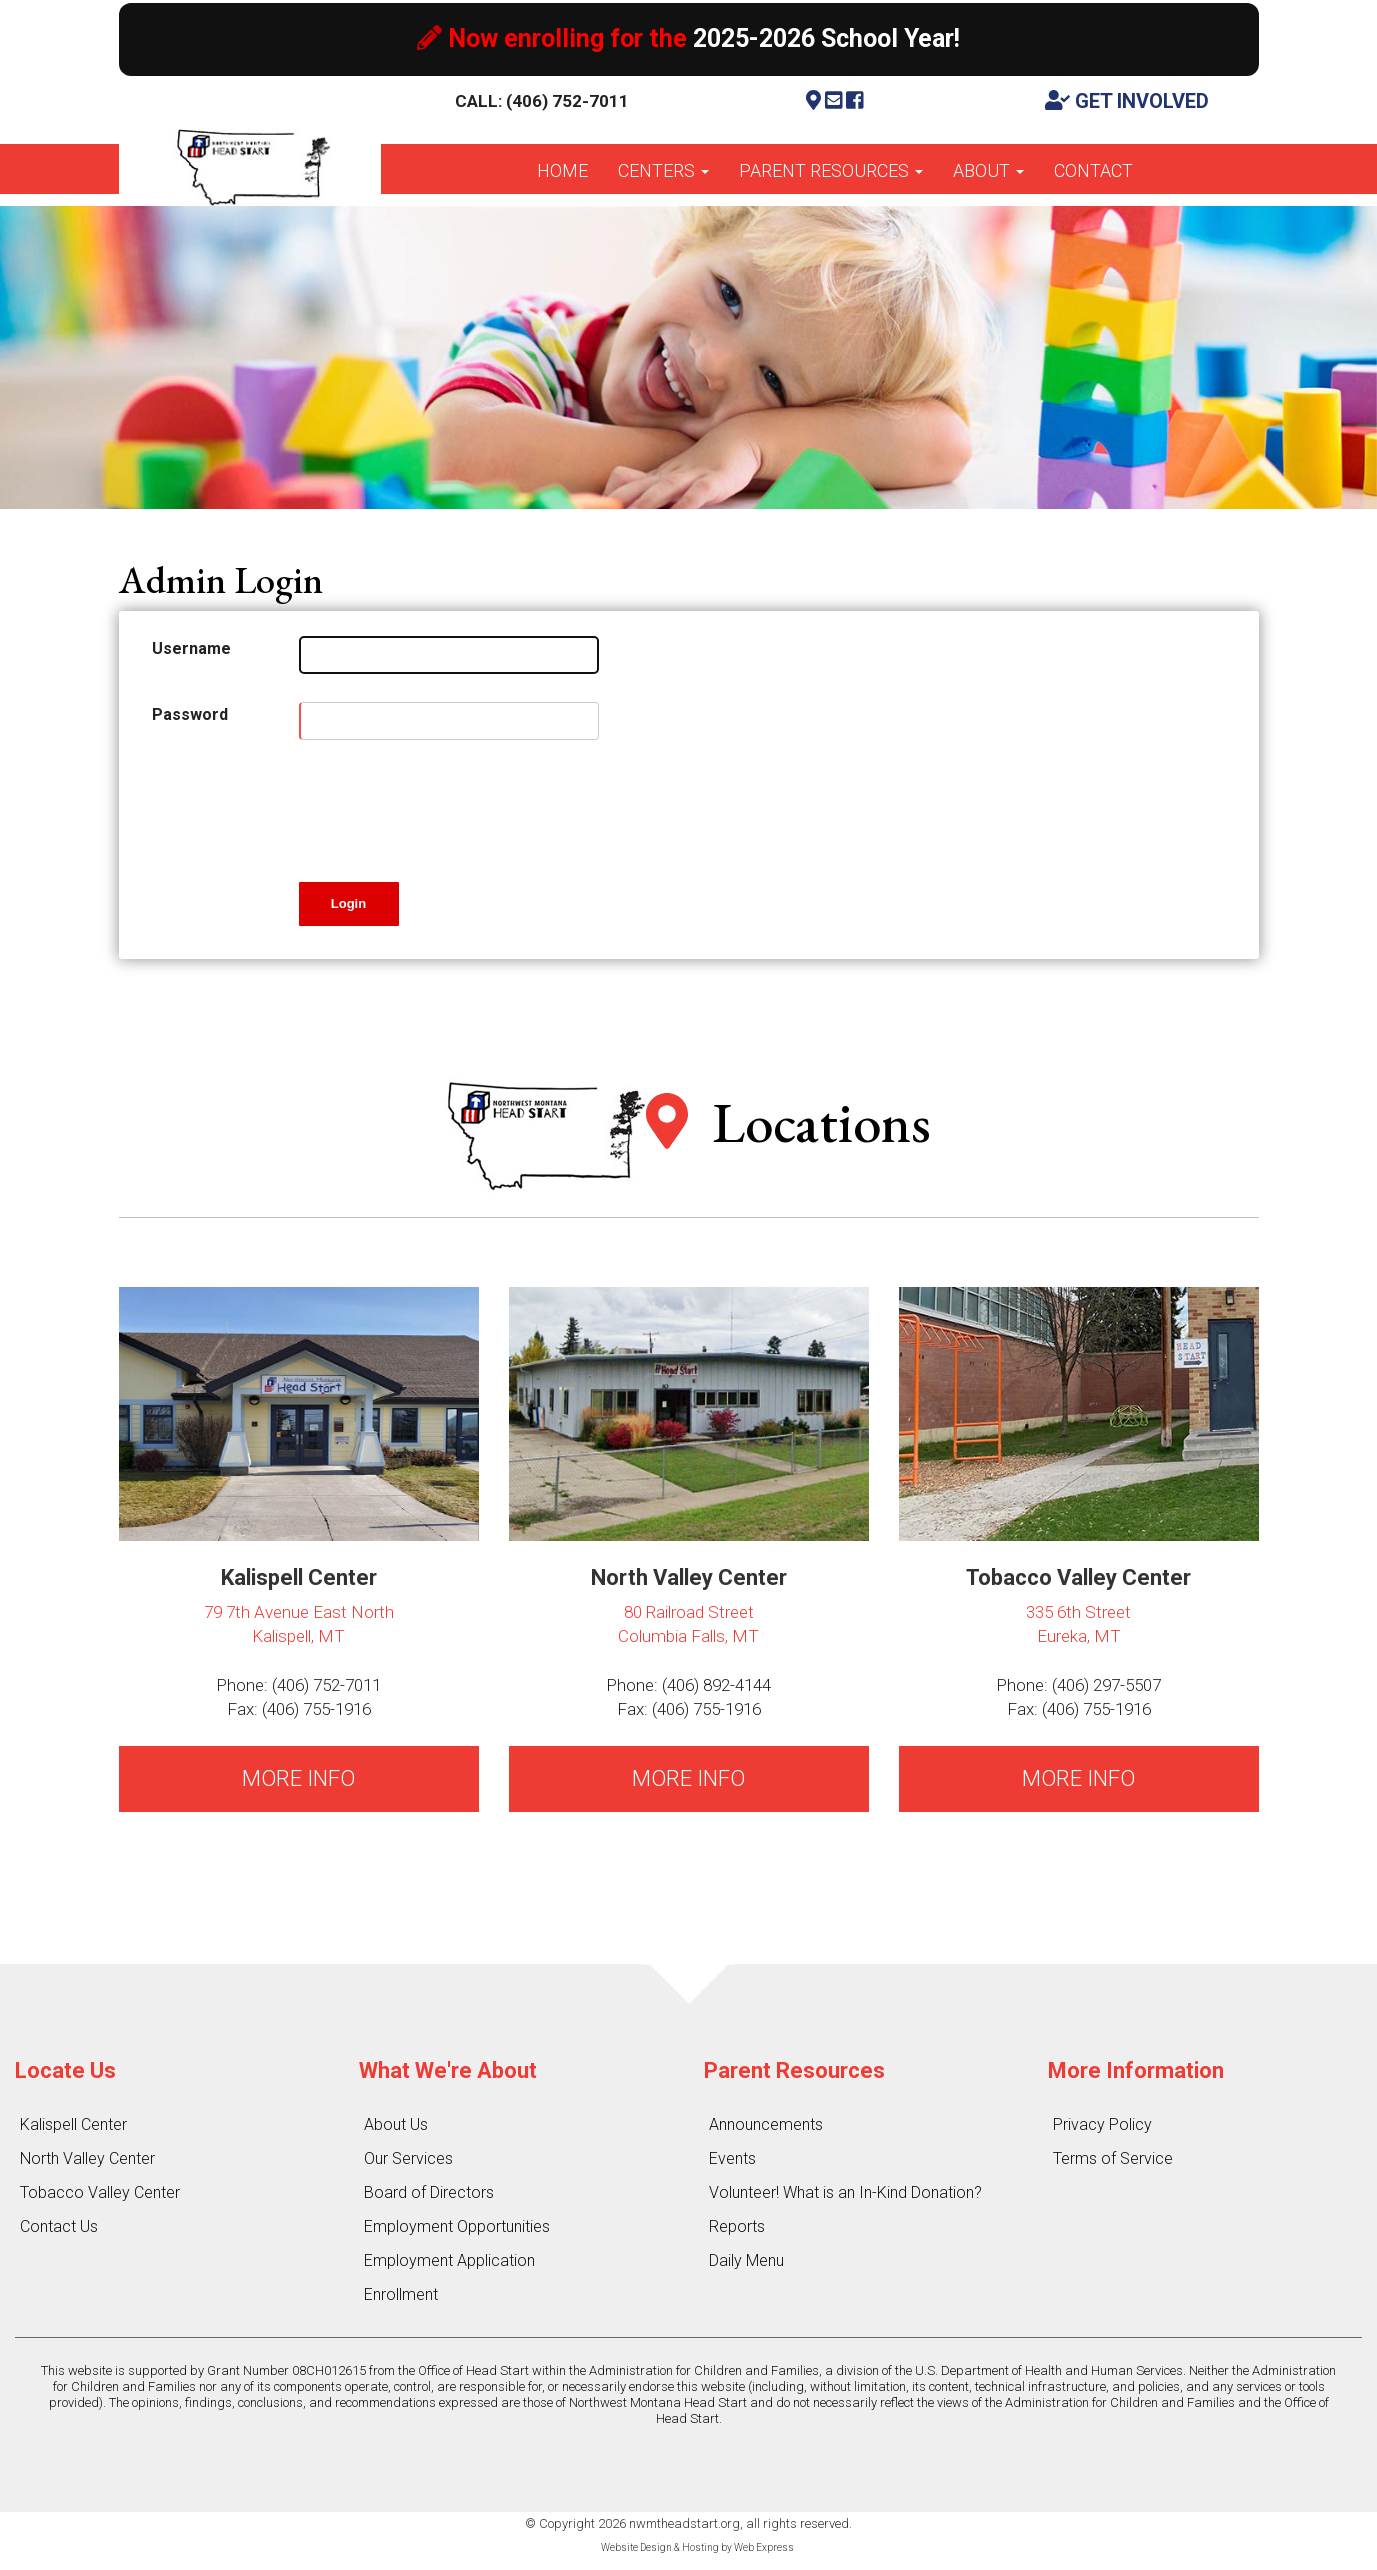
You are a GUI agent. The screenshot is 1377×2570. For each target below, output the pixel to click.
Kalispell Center (73, 2124)
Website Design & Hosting (660, 2547)
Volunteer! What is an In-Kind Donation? (845, 2192)
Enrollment (401, 2294)
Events (732, 2158)
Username (191, 648)
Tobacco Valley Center (100, 2192)
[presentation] (451, 807)
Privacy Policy (1102, 2124)
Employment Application (449, 2260)
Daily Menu (746, 2260)
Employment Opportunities (457, 2226)
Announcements (766, 2124)
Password (190, 714)
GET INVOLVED (1127, 101)
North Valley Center (87, 2158)
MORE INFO (298, 1778)
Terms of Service (1113, 2158)
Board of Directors (429, 2192)
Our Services (408, 2158)
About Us (396, 2124)
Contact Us (59, 2226)
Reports (737, 2226)
